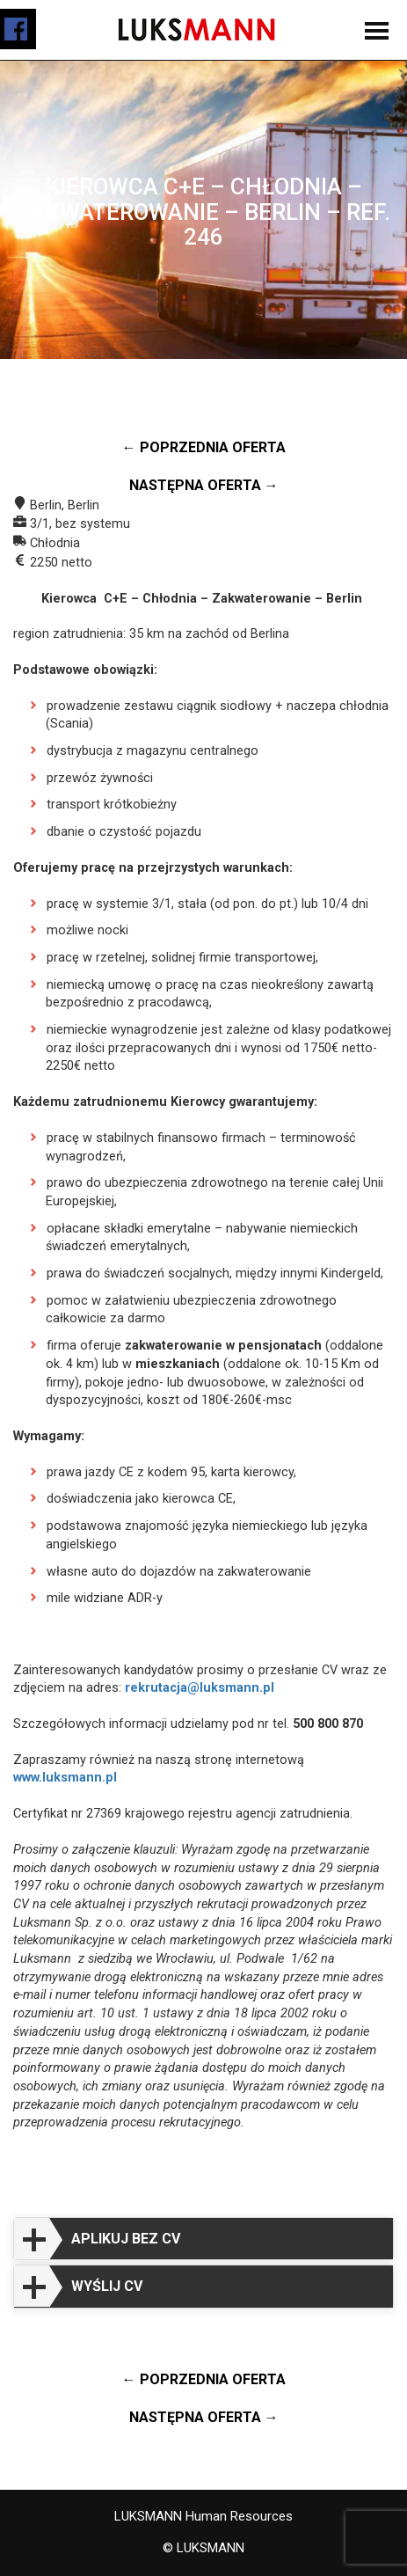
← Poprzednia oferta (204, 447)
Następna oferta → (204, 485)
